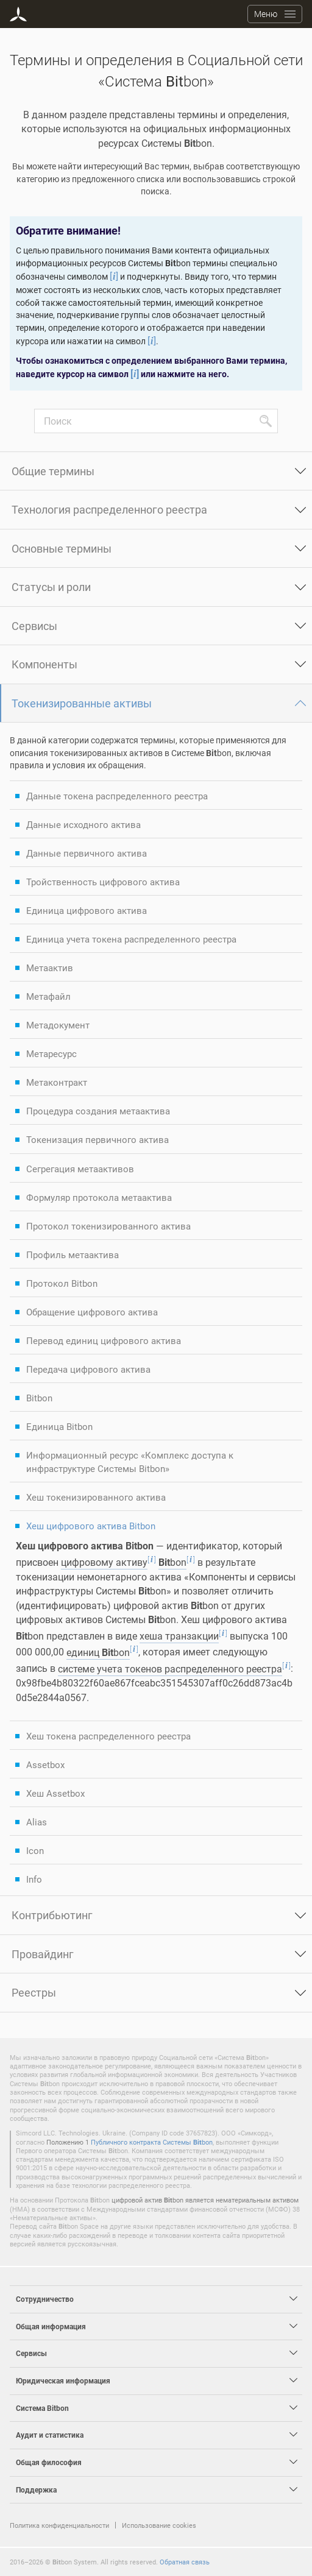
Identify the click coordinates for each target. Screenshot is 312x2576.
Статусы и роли (51, 586)
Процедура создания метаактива (98, 1111)
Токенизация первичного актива (97, 1139)
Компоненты (44, 664)
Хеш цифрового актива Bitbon (90, 1526)
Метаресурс (51, 1053)
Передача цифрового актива (88, 1369)
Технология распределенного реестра (109, 509)
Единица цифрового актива (86, 910)
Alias (36, 1822)
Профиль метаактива (72, 1254)
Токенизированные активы (82, 703)
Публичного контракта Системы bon (152, 2141)
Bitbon (39, 1398)
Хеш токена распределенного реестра (108, 1736)
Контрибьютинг (52, 1915)
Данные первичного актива (86, 853)
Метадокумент (58, 1025)
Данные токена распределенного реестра (117, 796)
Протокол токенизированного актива (108, 1226)
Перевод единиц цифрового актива (103, 1340)
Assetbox (45, 1764)
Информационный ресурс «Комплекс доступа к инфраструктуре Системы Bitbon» (129, 1461)
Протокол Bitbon (62, 1283)
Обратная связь (185, 2561)
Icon (35, 1850)
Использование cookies (159, 2525)
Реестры (34, 1992)
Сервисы (34, 625)
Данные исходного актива (83, 824)
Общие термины (53, 471)
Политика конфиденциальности (59, 2525)
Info (34, 1879)
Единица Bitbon (59, 1426)
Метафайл (48, 996)
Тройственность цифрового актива (103, 882)
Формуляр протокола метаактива (99, 1197)
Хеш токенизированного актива (96, 1497)
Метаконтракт (56, 1082)
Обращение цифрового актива (92, 1312)
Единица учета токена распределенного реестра (131, 939)
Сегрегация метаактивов (80, 1168)
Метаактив (49, 967)
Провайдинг (43, 1954)
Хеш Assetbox (55, 1793)
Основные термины (62, 548)
